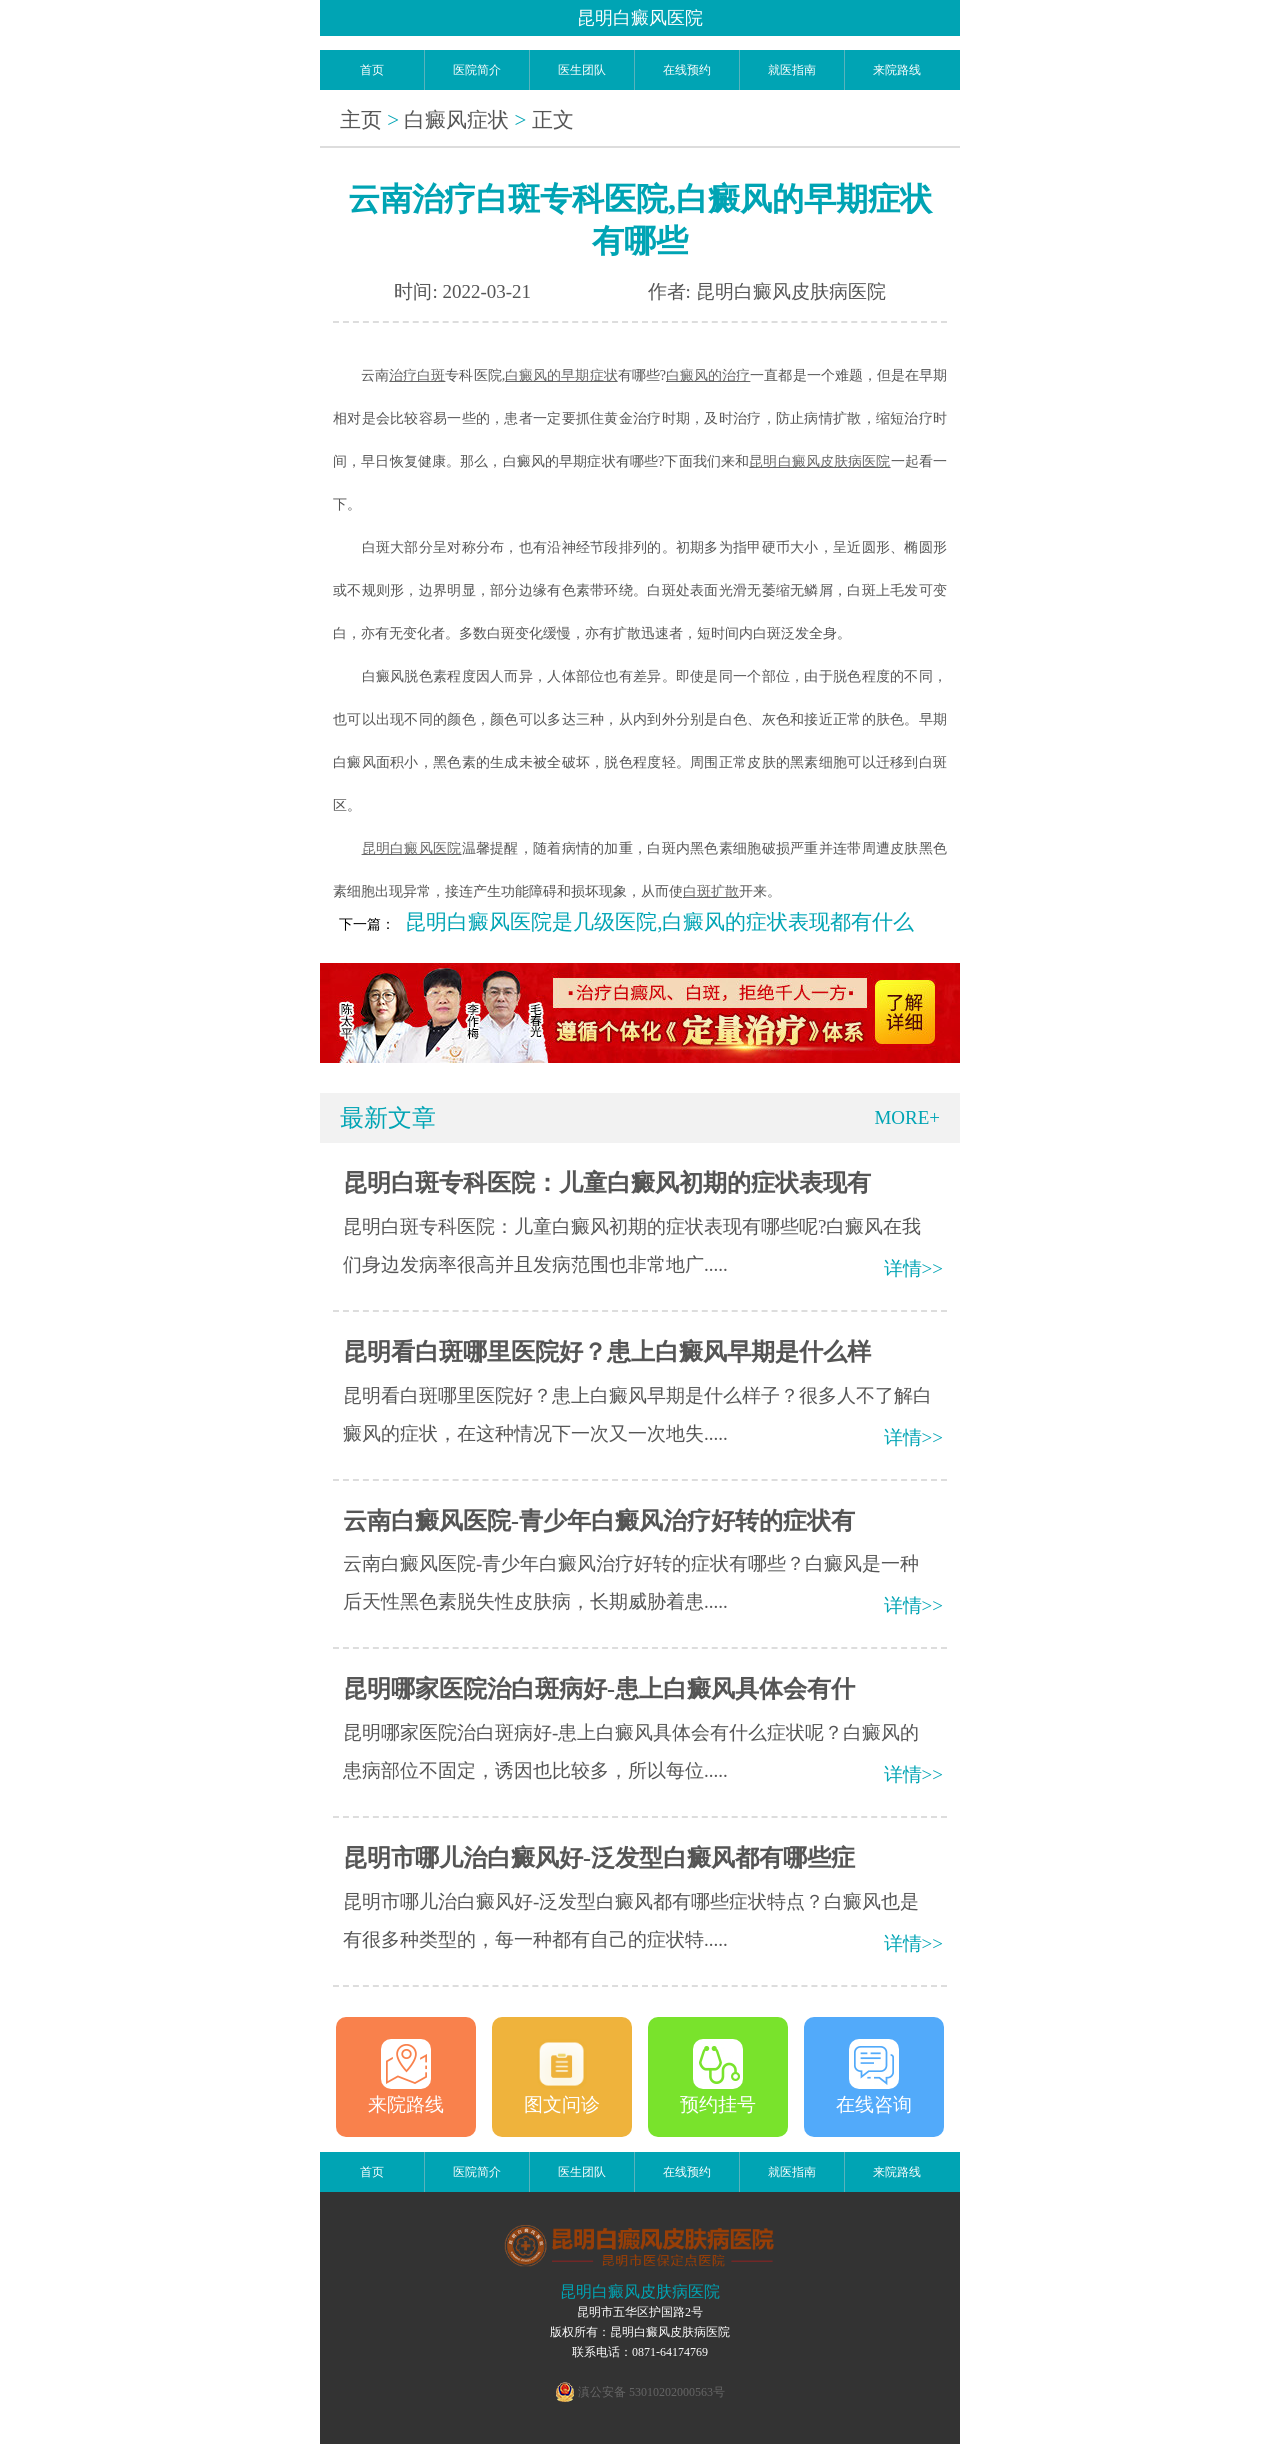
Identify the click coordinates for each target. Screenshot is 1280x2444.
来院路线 (897, 70)
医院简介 (477, 70)
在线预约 (687, 70)
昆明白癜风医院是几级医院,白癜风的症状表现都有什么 (659, 922)
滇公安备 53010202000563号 (651, 2392)
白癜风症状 (456, 120)
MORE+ (907, 1117)
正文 (553, 120)
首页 (372, 70)
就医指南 (792, 70)
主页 (361, 120)
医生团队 (582, 70)
